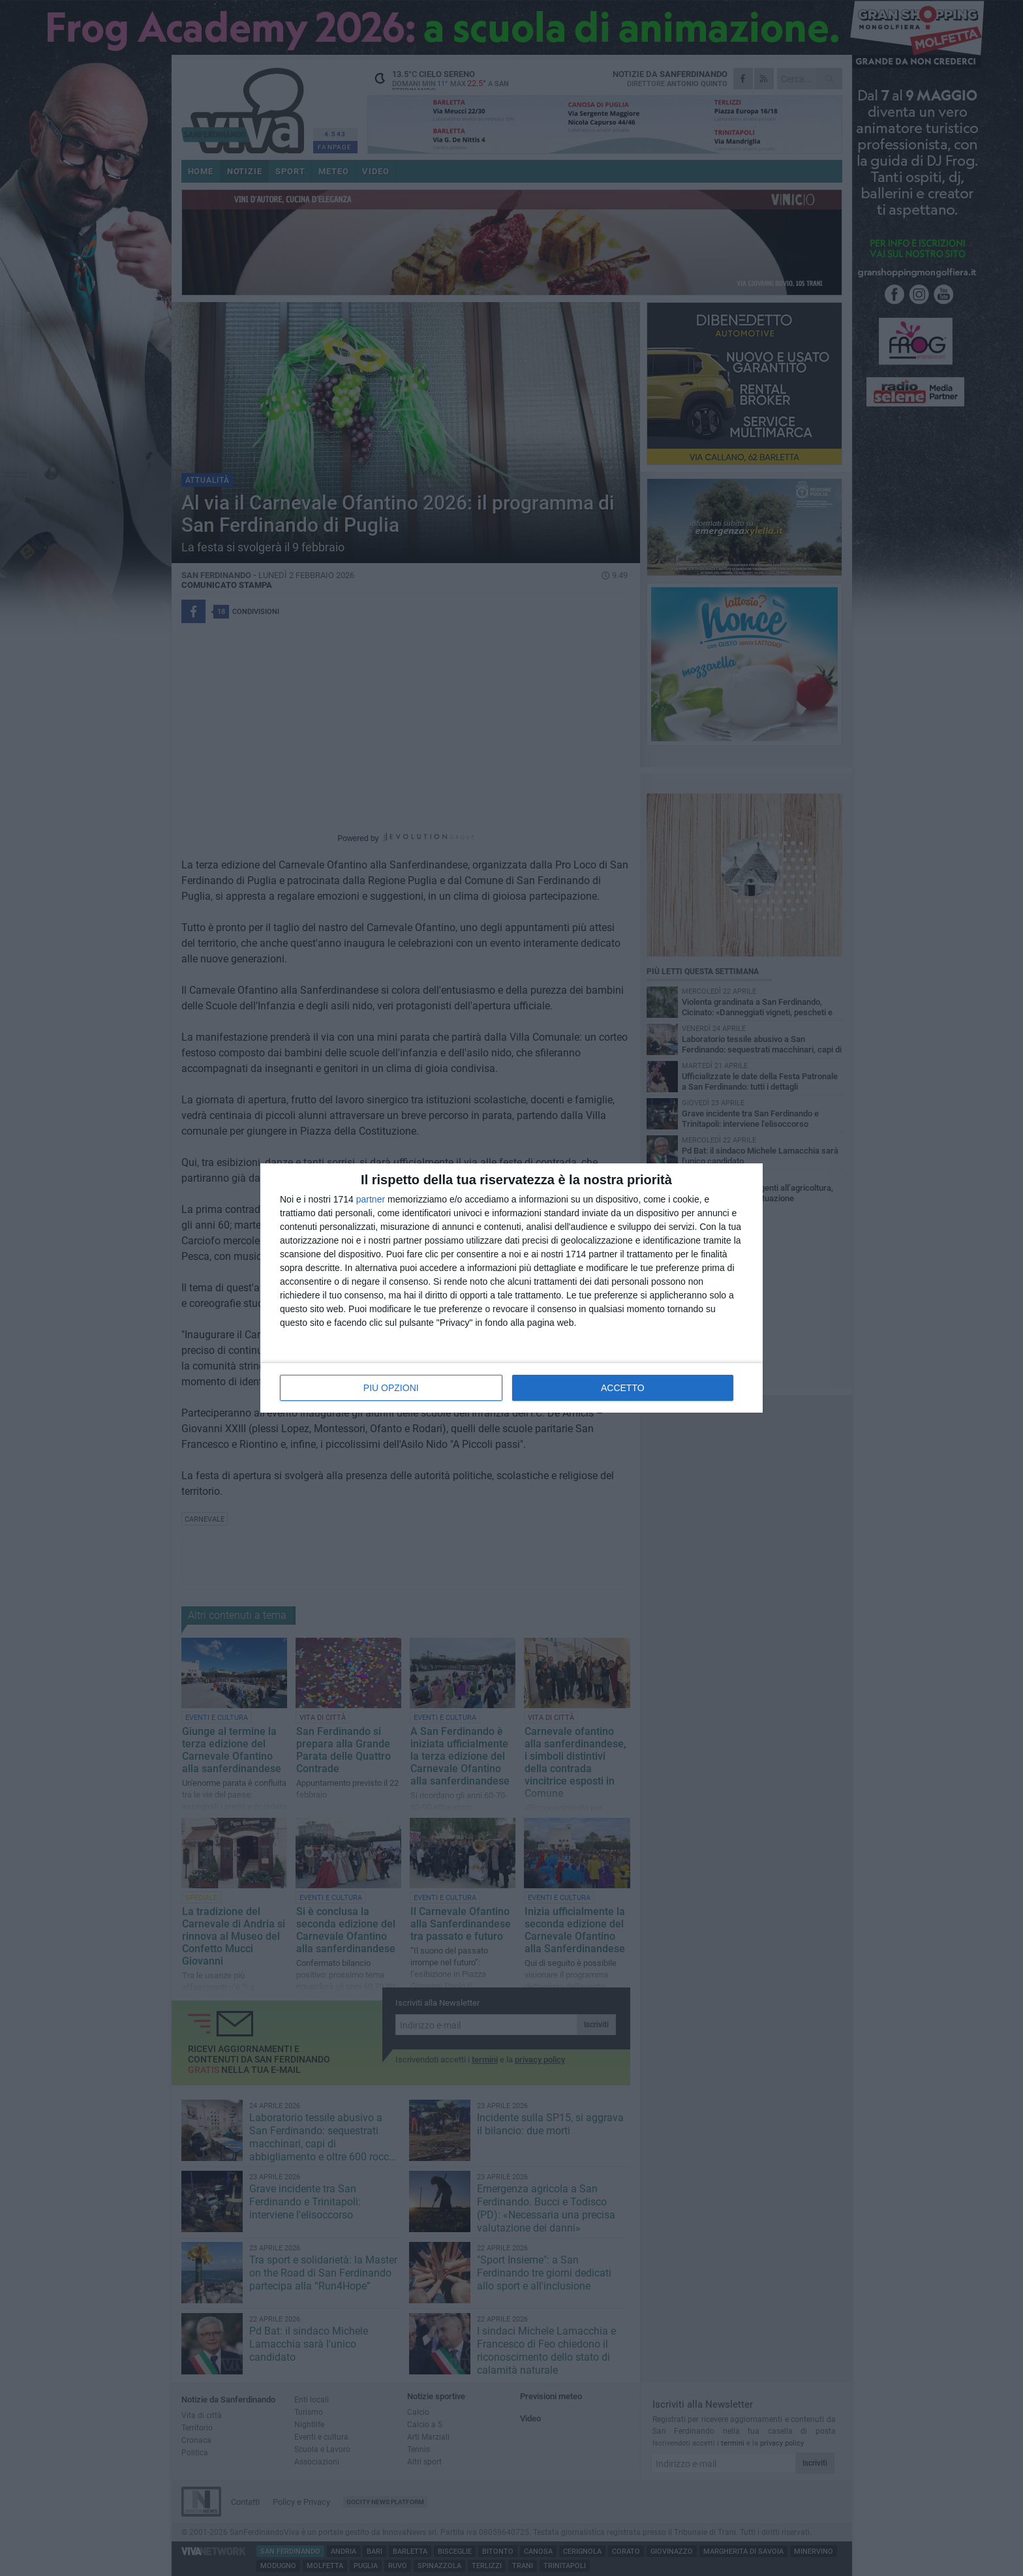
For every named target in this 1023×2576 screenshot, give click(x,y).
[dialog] (511, 1288)
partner (370, 1199)
